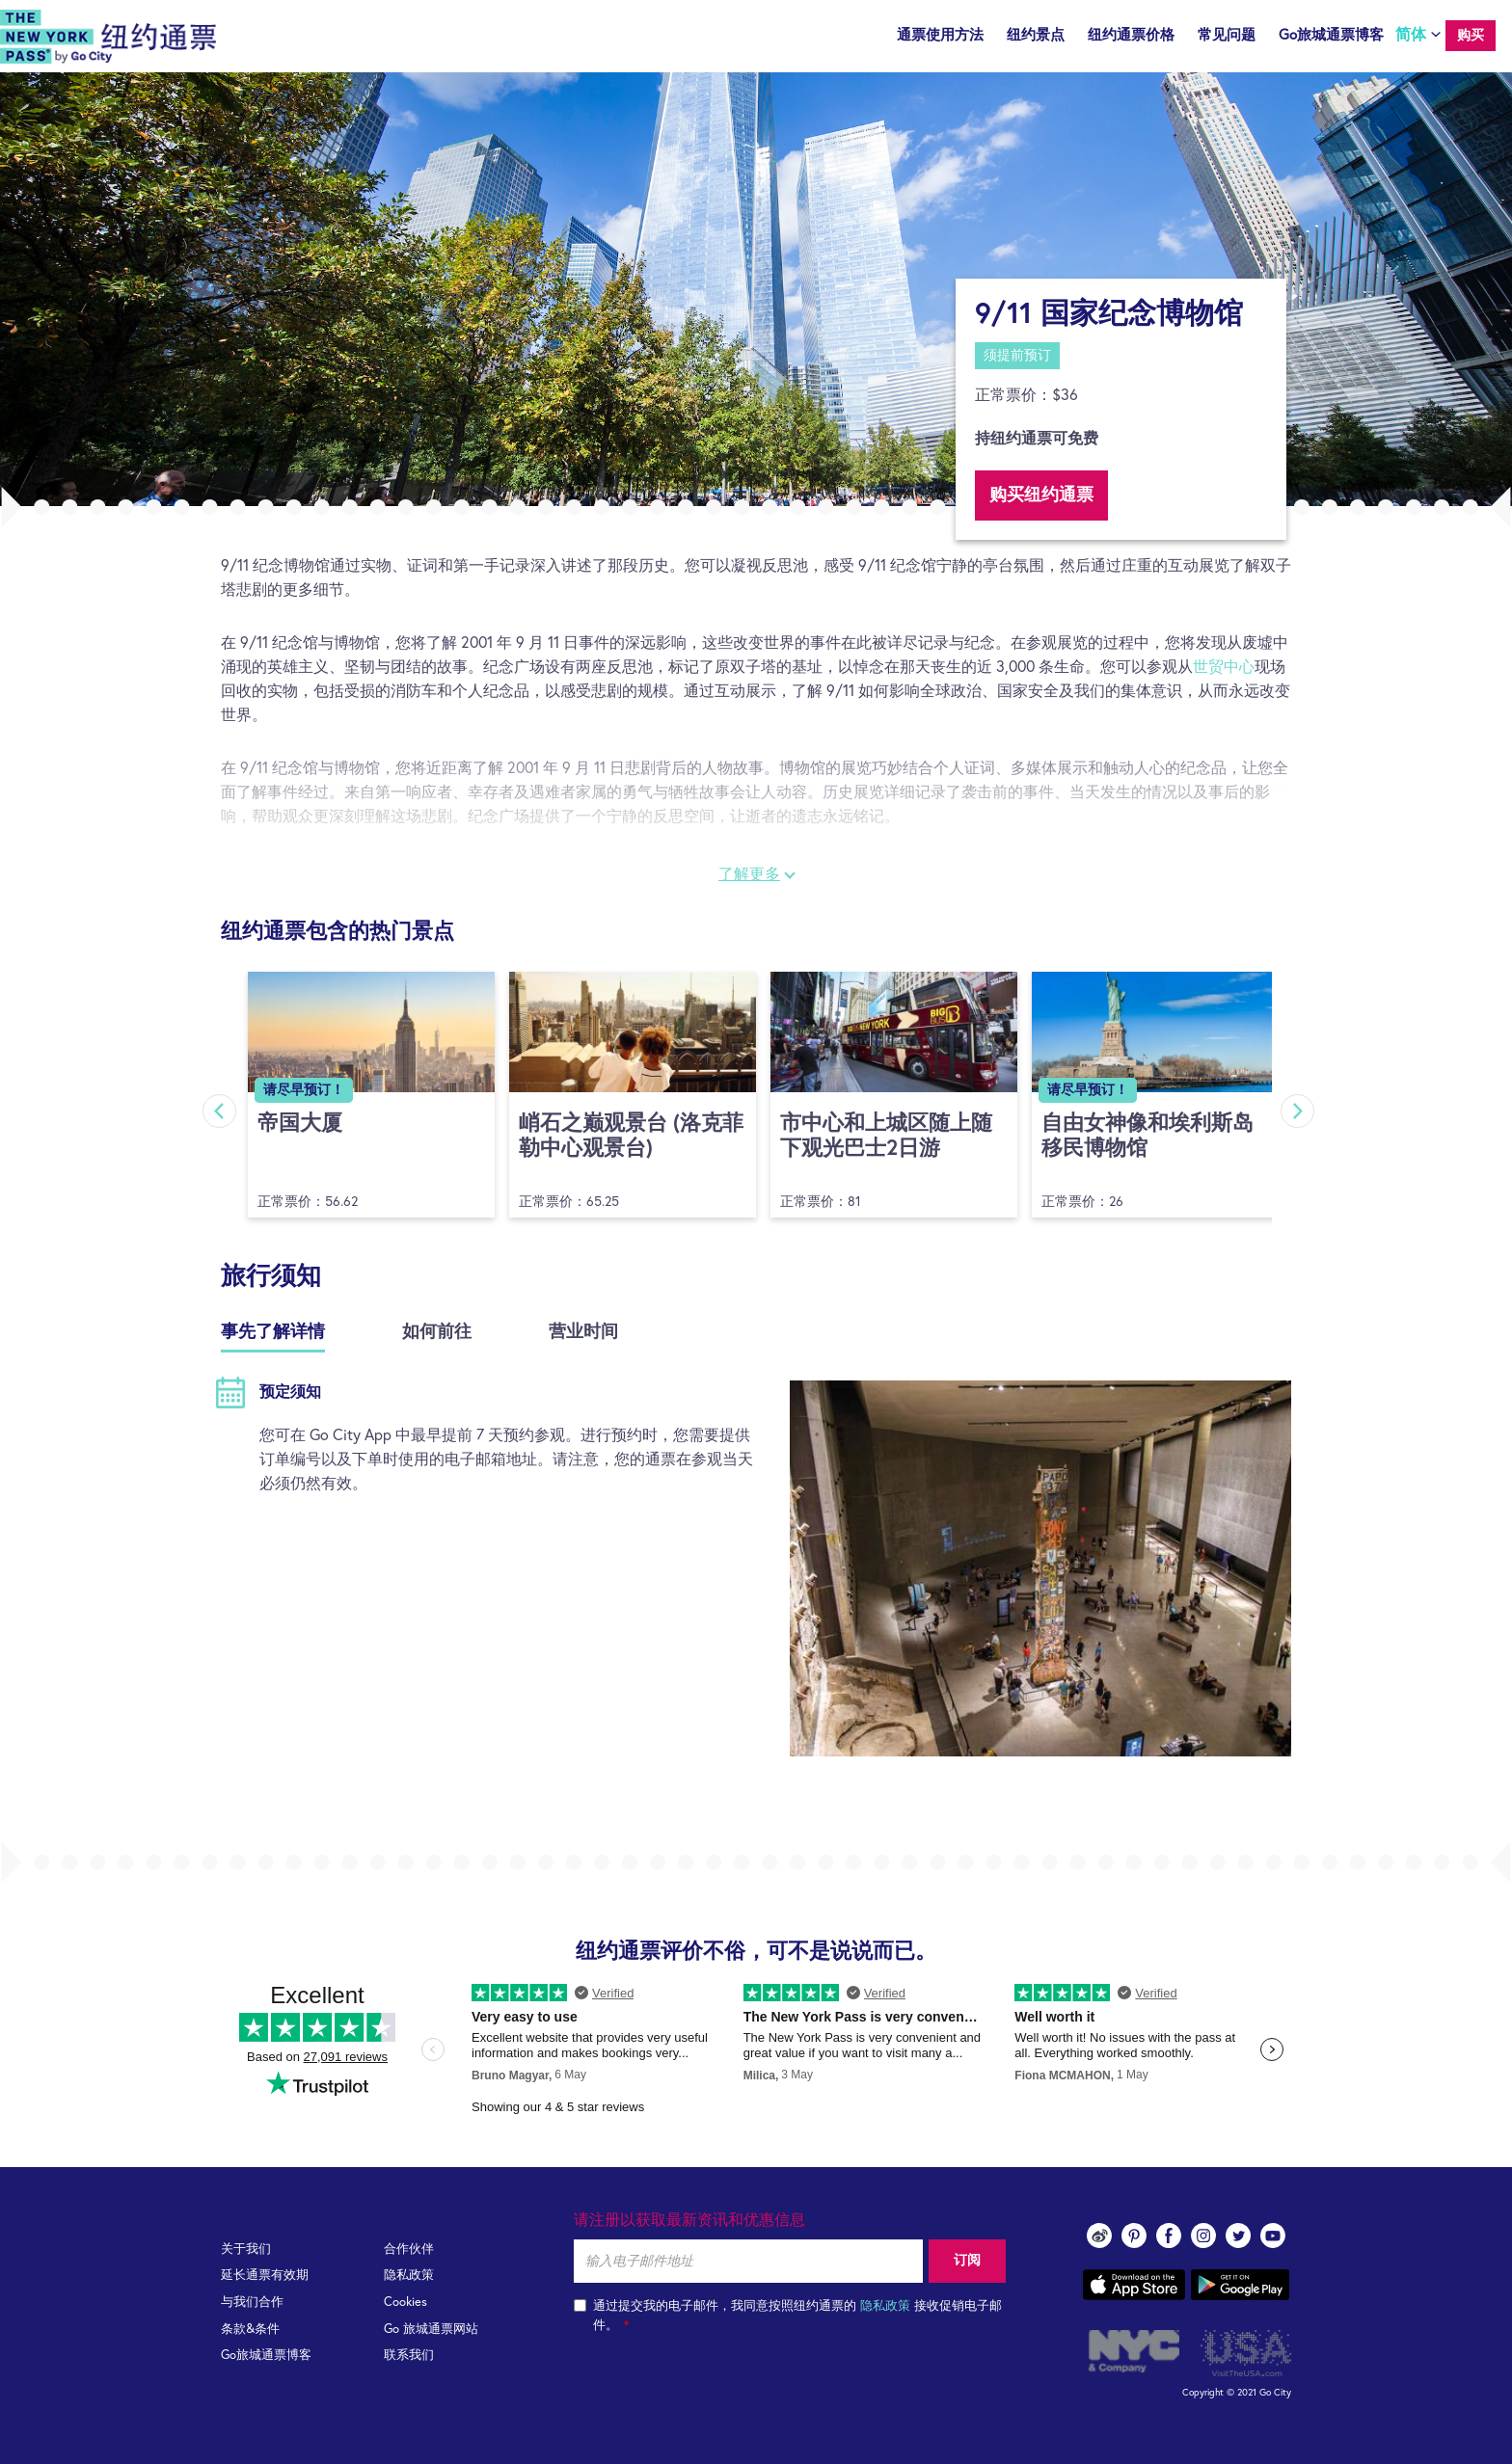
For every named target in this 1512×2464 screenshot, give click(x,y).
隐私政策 (409, 2275)
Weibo (1099, 2235)
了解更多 (749, 874)
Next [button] (1298, 1111)
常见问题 (1227, 35)
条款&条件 (250, 2329)
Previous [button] (218, 1111)
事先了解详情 (273, 1332)
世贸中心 (1224, 667)
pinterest (1134, 2235)
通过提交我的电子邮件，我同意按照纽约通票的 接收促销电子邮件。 (788, 2315)
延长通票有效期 (265, 2275)
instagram (1203, 2235)
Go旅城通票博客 (1331, 35)
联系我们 (409, 2355)
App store (1134, 2284)
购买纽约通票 (1041, 495)
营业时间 (583, 1332)
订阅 (967, 2260)
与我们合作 (252, 2302)
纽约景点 (1036, 35)
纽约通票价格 (1131, 35)
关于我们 (246, 2249)
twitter (1238, 2235)
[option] (756, 289)
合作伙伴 (409, 2249)
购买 (1470, 35)
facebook (1168, 2235)
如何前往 (437, 1332)
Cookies (405, 2302)
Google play (1240, 2284)
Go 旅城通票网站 (431, 2329)
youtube (1272, 2235)
